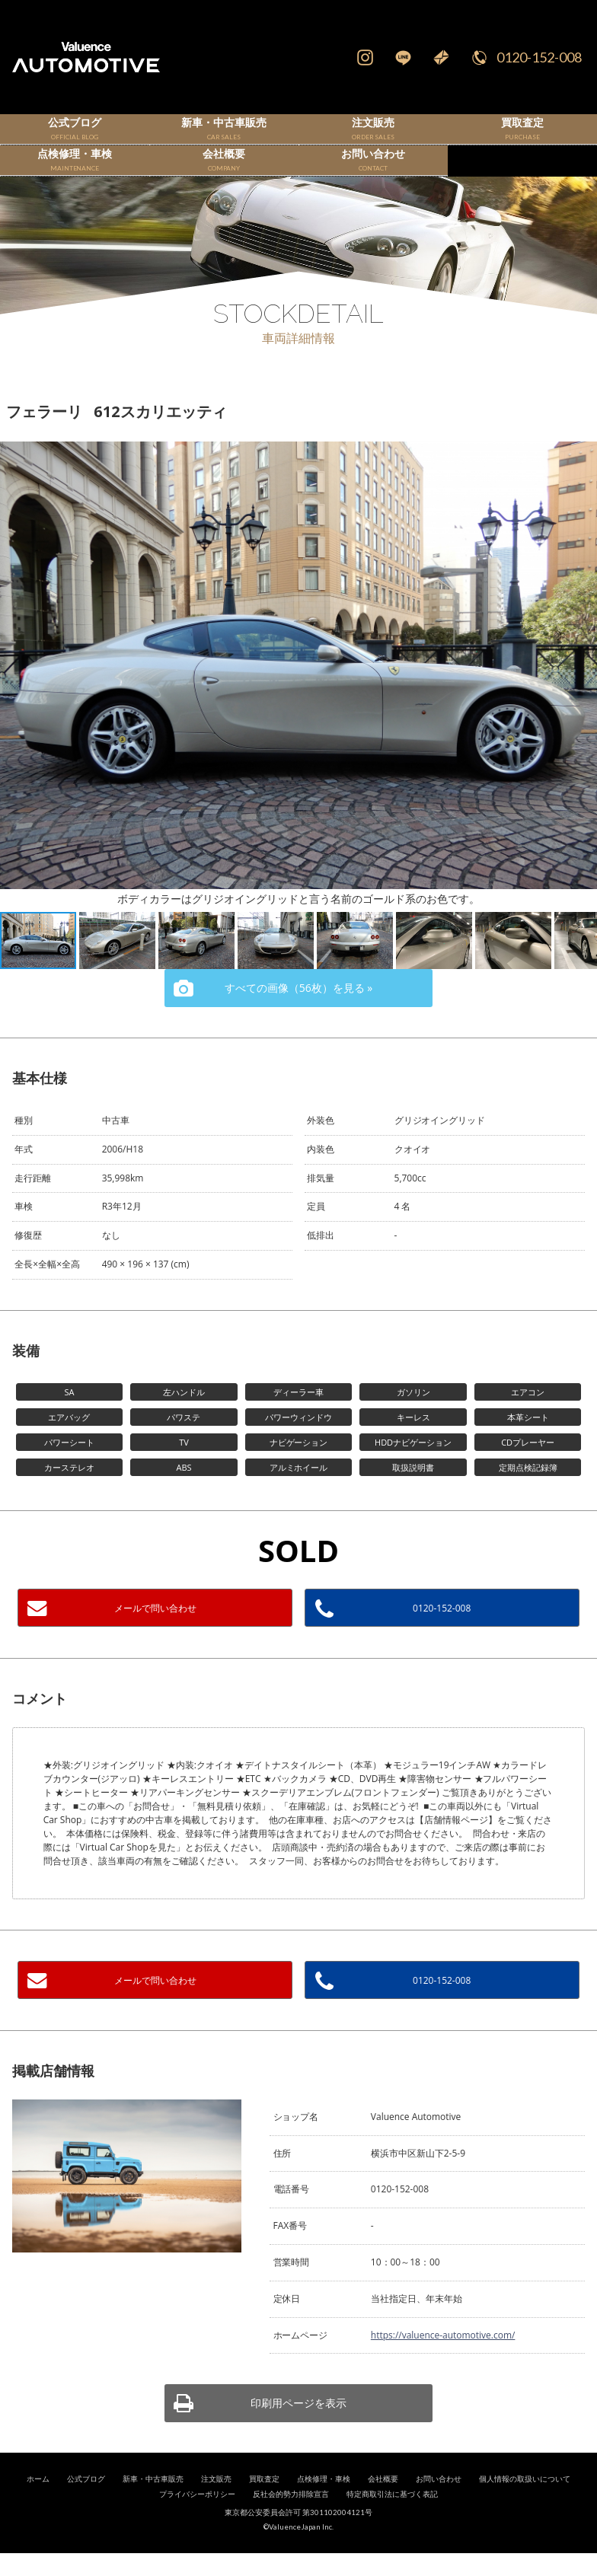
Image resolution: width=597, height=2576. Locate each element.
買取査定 (264, 2502)
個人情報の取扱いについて (524, 2502)
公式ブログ (86, 2502)
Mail (440, 57)
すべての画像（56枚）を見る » (298, 1010)
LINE (402, 57)
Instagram (364, 57)
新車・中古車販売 (153, 2502)
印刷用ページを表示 (298, 2425)
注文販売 (216, 2502)
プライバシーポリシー (197, 2517)
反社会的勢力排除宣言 (291, 2517)
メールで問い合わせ (155, 1630)
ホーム (38, 2502)
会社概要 (383, 2502)
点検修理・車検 (323, 2502)
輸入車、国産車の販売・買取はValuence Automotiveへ (99, 57)
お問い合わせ (438, 2502)
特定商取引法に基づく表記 (392, 2517)
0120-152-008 (539, 57)
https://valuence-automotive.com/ (443, 2357)
